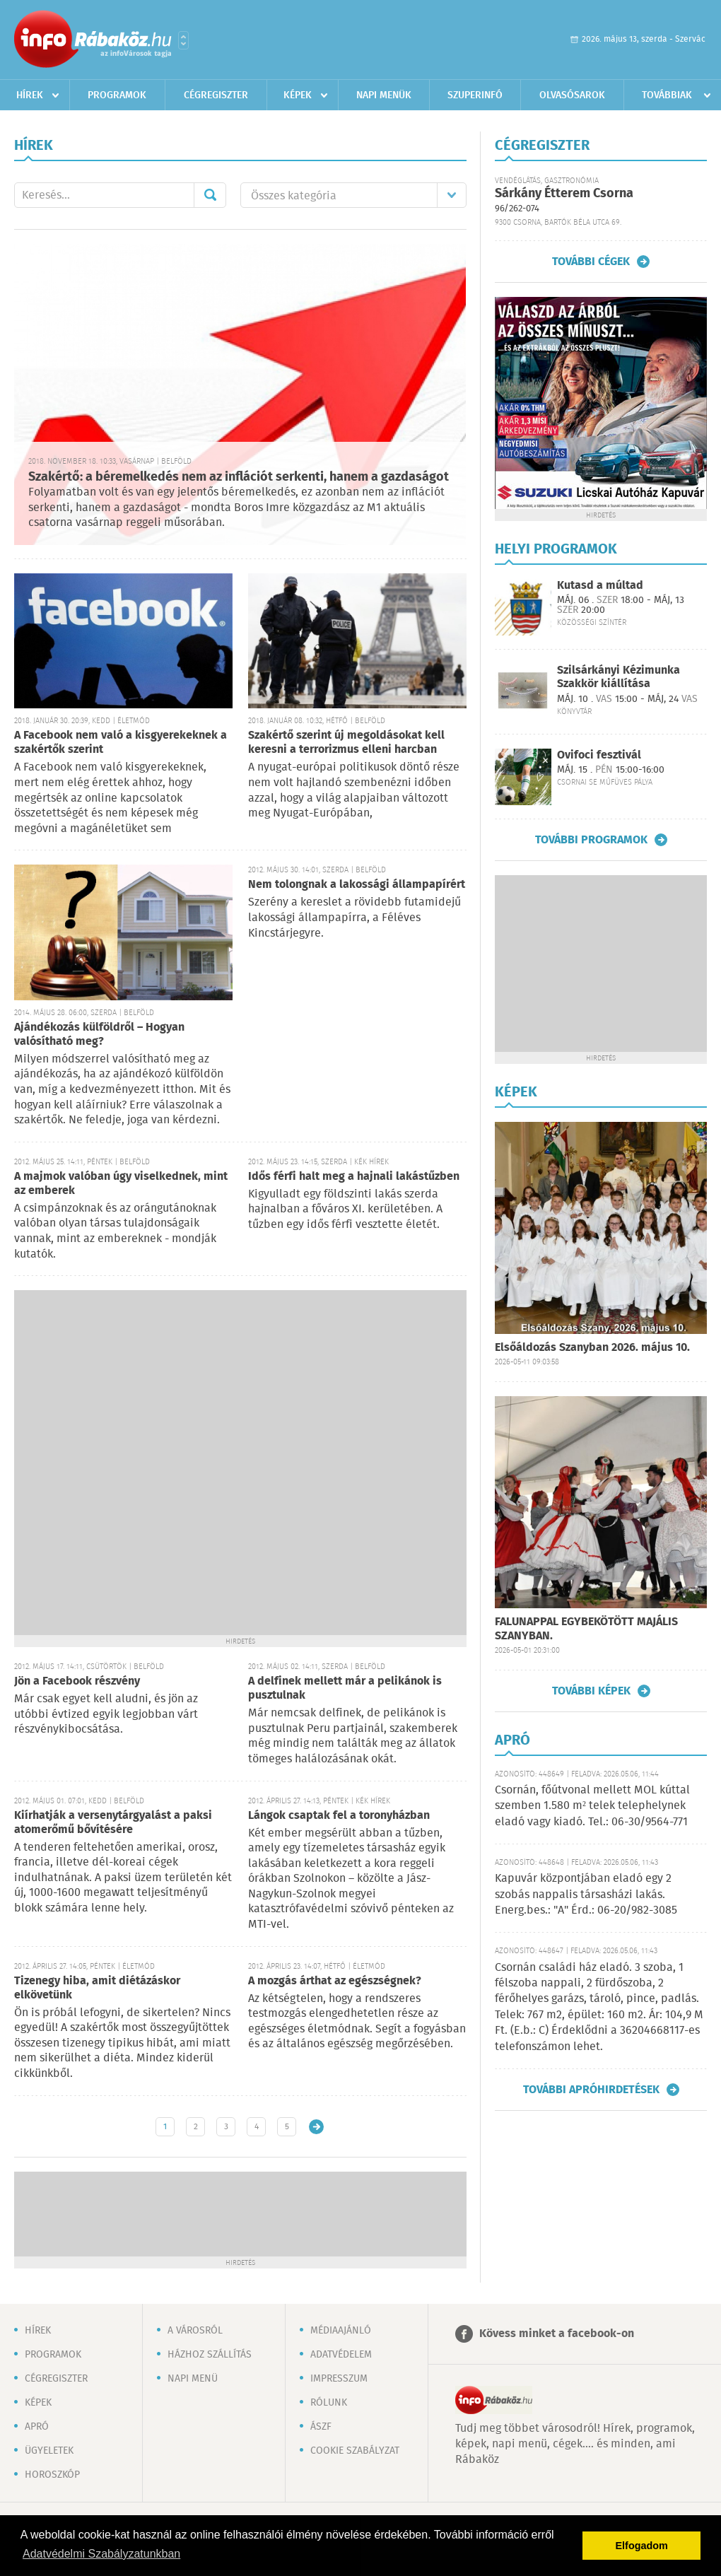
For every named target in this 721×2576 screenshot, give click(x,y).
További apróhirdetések (591, 2089)
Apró (37, 2427)
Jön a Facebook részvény (77, 1681)
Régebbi (316, 2127)
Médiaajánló (340, 2330)
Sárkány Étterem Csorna (564, 194)
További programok (591, 839)
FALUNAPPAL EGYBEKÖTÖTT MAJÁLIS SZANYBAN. (586, 1629)
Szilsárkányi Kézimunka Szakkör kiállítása (618, 677)
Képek (297, 95)
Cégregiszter (216, 95)
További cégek (591, 261)
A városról (195, 2330)
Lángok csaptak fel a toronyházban (339, 1816)
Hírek (29, 95)
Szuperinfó (475, 95)
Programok (117, 95)
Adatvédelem (341, 2355)
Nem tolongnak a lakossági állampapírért (356, 885)
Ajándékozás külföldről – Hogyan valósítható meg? (99, 1034)
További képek (591, 1691)
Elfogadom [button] (642, 2545)
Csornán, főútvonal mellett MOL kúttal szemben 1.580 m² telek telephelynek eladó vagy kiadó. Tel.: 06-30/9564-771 (592, 1806)
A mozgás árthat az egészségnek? (334, 1981)
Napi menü (193, 2379)
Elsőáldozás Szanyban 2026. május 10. (592, 1348)
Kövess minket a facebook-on (556, 2334)
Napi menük (383, 95)
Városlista (183, 40)
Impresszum (339, 2379)
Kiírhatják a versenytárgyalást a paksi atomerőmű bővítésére (113, 1823)
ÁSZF (321, 2427)
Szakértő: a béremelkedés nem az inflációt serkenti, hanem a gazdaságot (238, 477)
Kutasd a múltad (600, 586)
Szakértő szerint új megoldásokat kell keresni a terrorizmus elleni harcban (346, 743)
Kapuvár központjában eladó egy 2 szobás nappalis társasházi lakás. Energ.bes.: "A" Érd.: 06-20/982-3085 (586, 1894)
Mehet (210, 195)
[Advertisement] (171, 1461)
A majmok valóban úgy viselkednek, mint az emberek (121, 1184)
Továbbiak (667, 95)
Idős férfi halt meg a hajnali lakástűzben (353, 1176)
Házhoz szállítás (210, 2355)
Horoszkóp (52, 2475)
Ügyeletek (49, 2451)
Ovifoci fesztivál (599, 755)
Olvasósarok (572, 95)
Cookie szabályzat (354, 2451)
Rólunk (328, 2403)
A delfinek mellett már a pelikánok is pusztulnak (345, 1688)
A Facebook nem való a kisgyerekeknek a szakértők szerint (120, 743)
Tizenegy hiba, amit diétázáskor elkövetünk (97, 1988)
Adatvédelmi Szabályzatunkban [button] (101, 2554)
